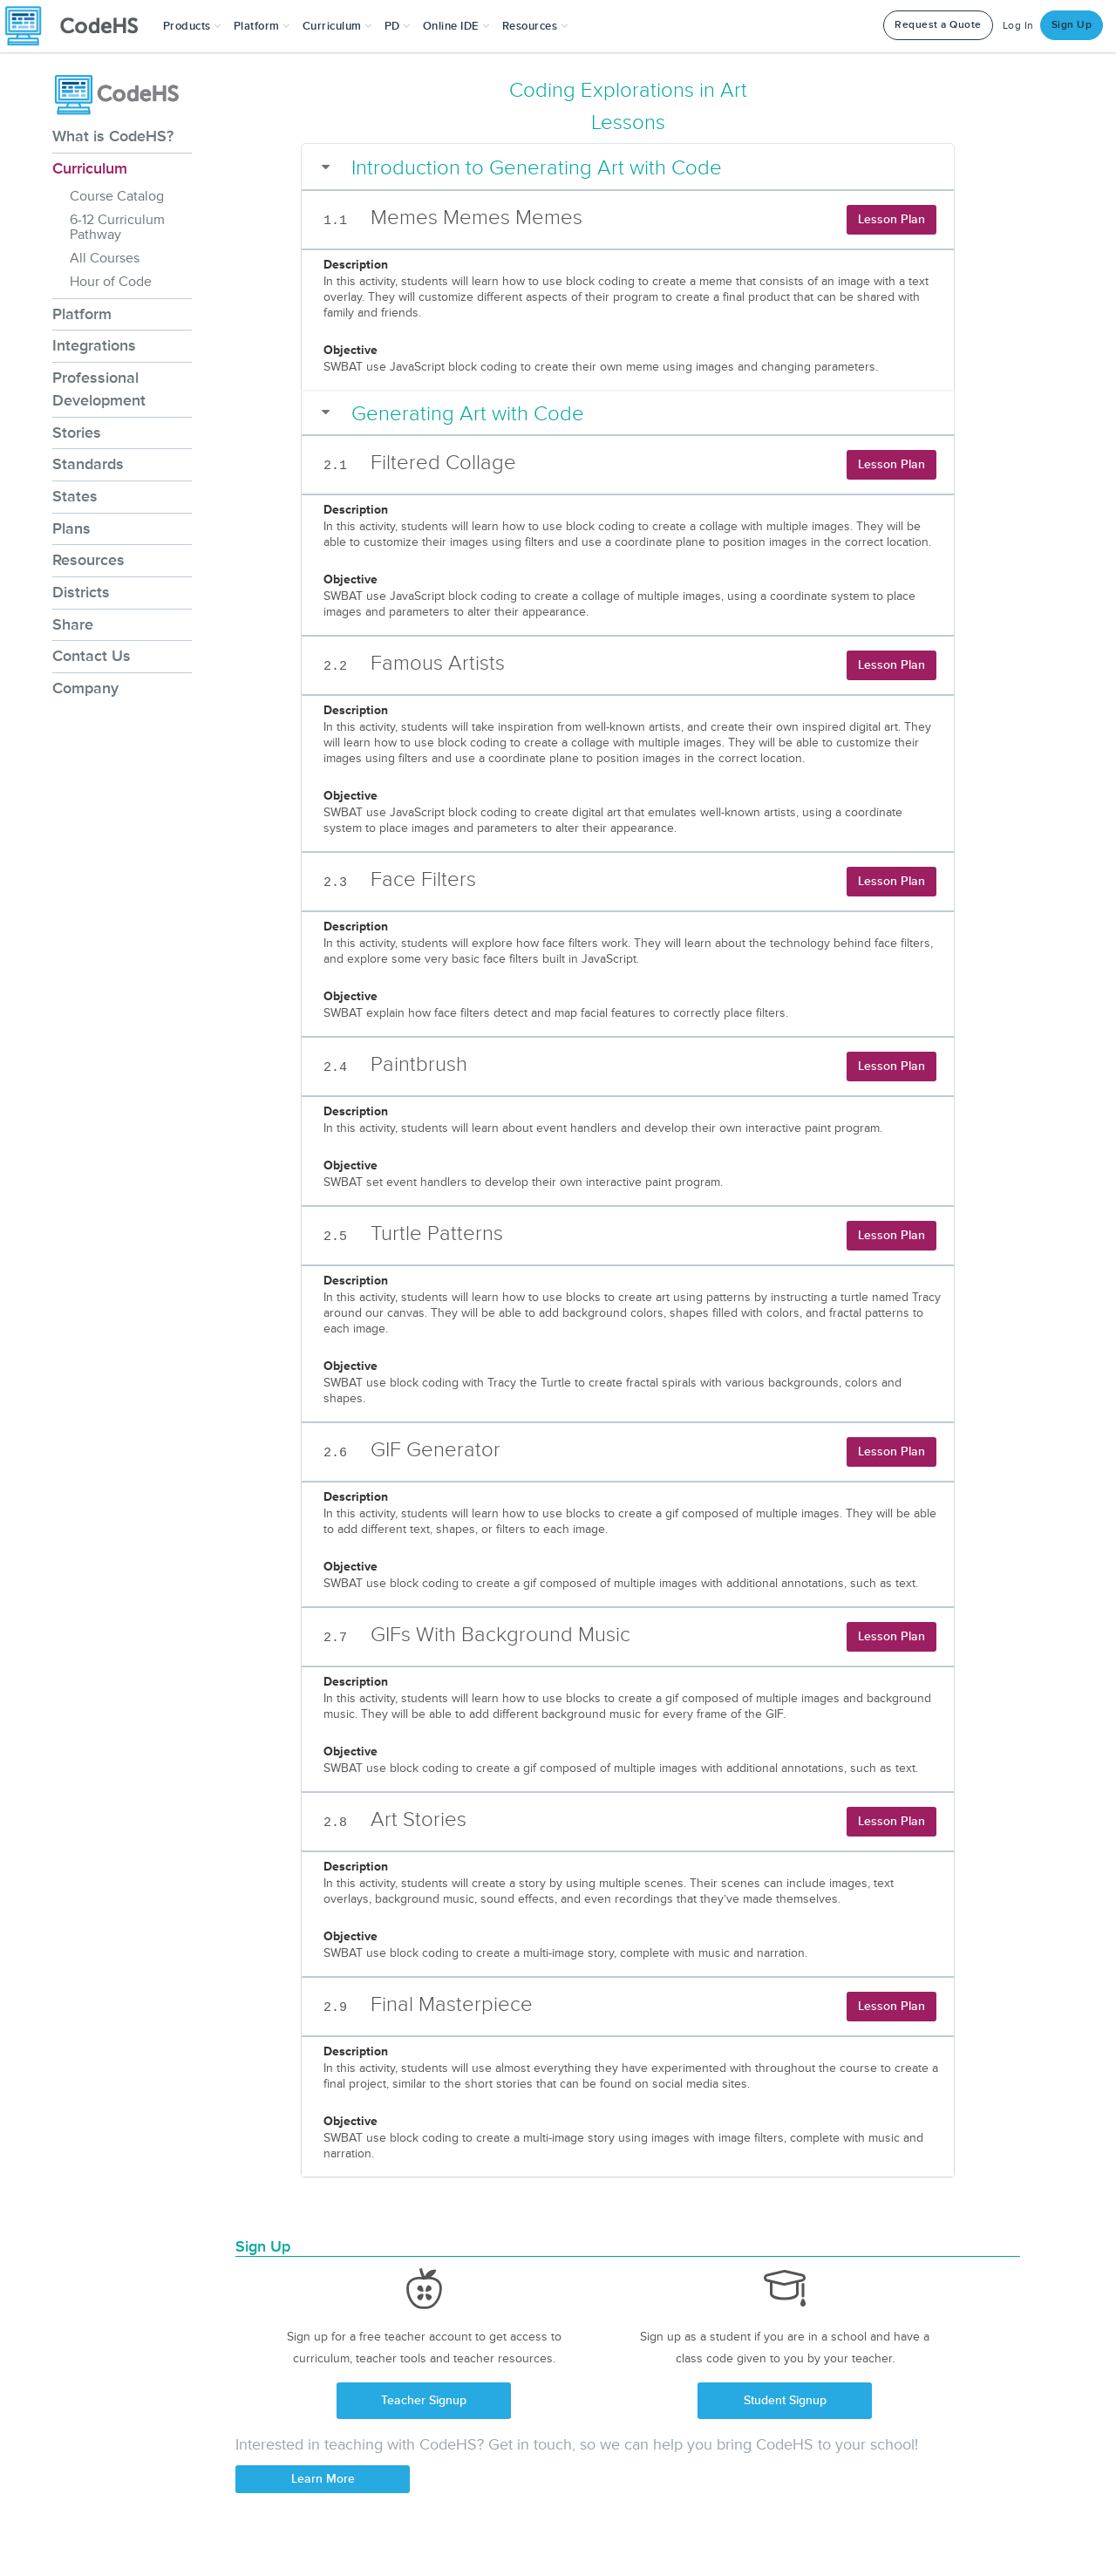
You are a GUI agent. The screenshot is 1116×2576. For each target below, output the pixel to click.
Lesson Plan (891, 219)
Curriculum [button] (337, 26)
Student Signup (785, 2400)
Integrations (94, 345)
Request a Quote (938, 24)
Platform (82, 314)
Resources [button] (535, 26)
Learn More (323, 2478)
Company (85, 688)
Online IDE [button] (456, 26)
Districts (81, 592)
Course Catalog (117, 196)
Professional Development (99, 389)
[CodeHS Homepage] (78, 26)
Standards (88, 464)
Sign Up (1071, 24)
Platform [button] (262, 26)
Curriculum (89, 168)
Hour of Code (111, 281)
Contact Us (91, 655)
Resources (88, 559)
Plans (71, 528)
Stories (76, 432)
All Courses (105, 258)
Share (72, 624)
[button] (192, 26)
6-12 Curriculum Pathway (117, 227)
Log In (1018, 25)
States (75, 496)
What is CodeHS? (113, 136)
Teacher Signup (423, 2400)
